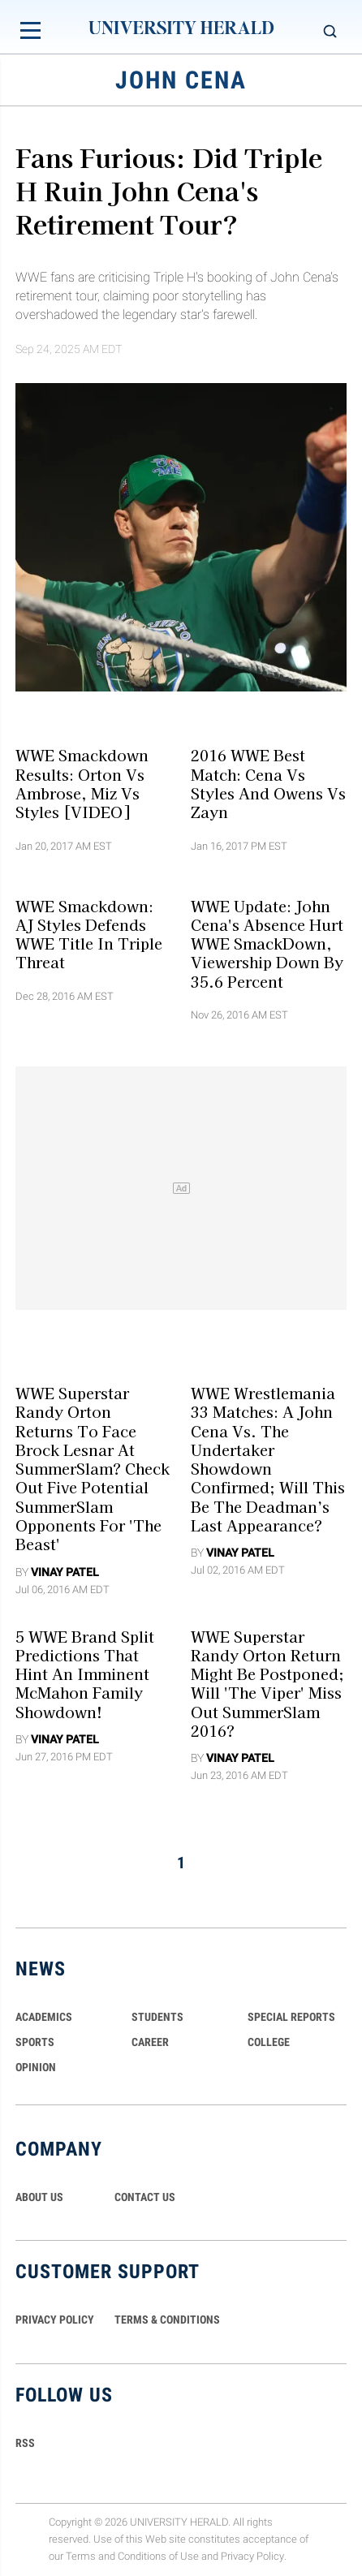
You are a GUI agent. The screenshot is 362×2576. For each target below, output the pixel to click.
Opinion (35, 2067)
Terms (81, 2556)
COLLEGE (269, 2041)
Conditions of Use (158, 2556)
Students (157, 2016)
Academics (43, 2016)
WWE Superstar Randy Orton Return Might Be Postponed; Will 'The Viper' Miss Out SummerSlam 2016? (267, 1682)
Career (150, 2041)
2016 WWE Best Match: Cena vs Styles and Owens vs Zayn (268, 783)
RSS (25, 2442)
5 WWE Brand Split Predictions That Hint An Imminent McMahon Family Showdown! (84, 1673)
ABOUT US (39, 2196)
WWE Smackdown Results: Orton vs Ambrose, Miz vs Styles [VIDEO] (82, 783)
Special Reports (291, 2016)
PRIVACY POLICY (54, 2319)
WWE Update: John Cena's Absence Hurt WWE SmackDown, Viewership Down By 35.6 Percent (267, 942)
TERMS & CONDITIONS (167, 2319)
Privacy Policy (252, 2556)
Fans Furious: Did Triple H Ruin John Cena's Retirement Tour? (168, 189)
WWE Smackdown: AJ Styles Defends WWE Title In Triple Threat (88, 933)
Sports (34, 2041)
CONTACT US (144, 2196)
